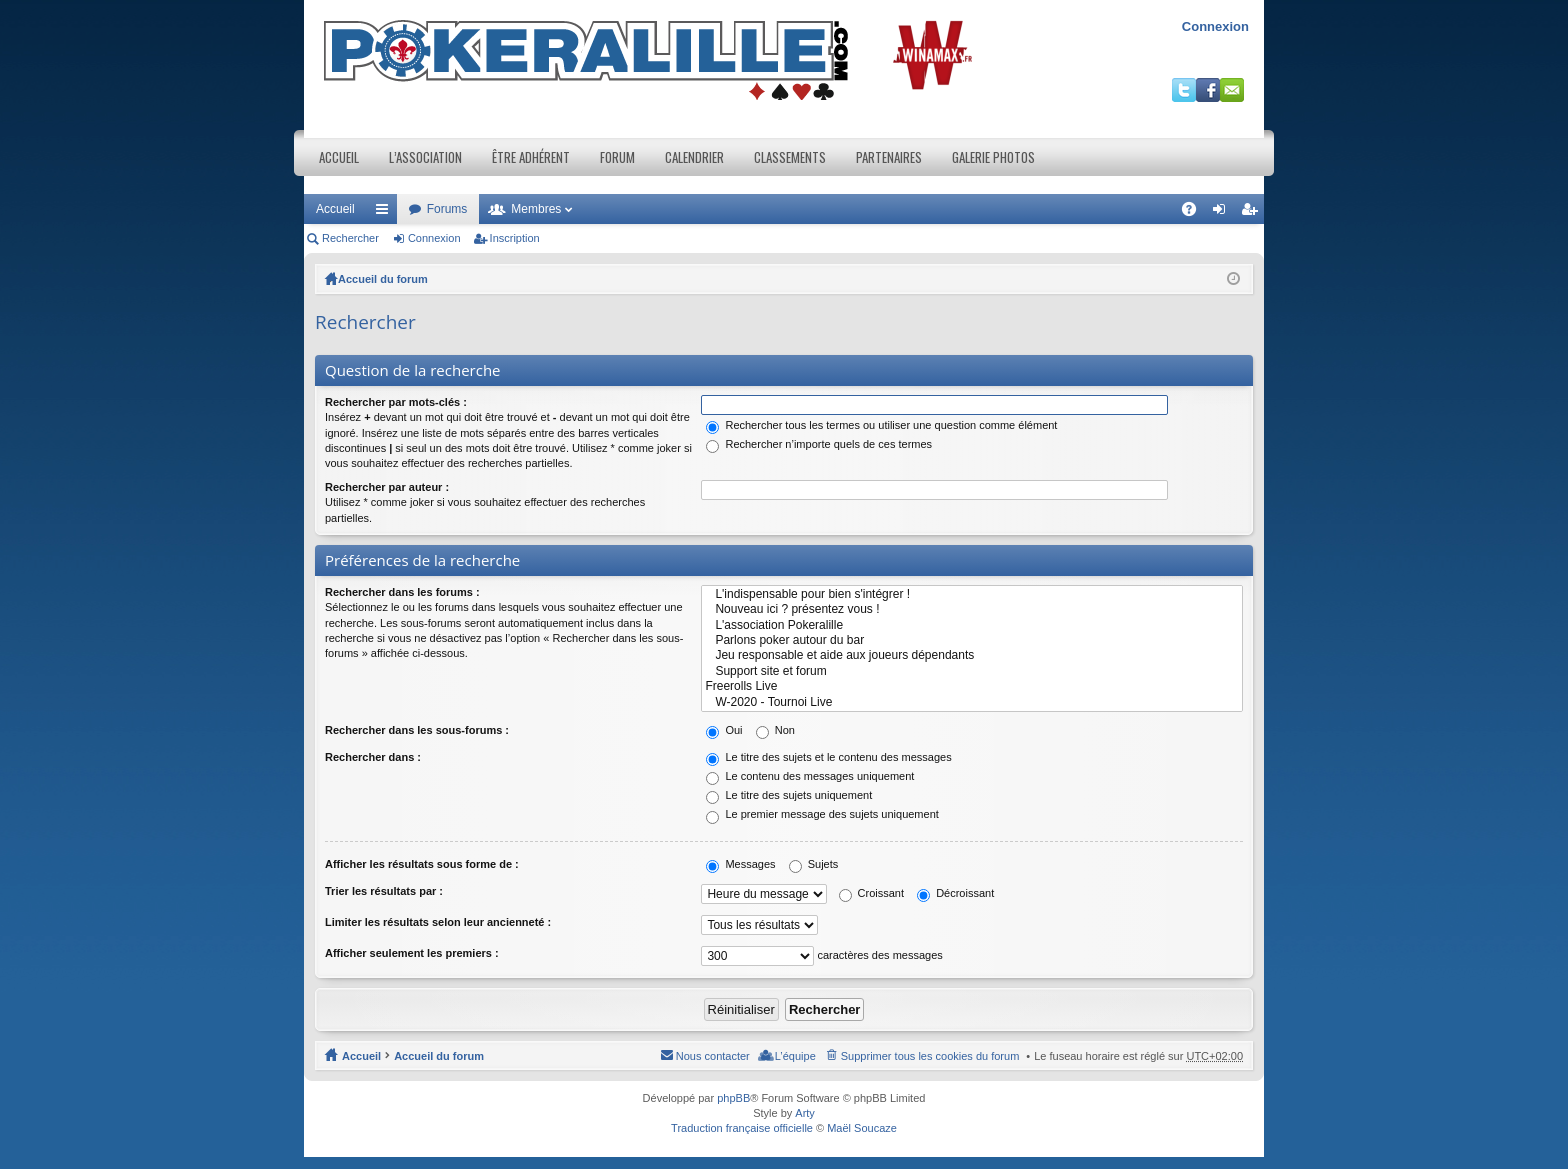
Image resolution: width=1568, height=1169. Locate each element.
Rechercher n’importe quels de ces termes (819, 444)
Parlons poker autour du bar (972, 640)
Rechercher (350, 238)
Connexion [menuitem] (1223, 213)
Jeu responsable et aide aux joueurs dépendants (972, 655)
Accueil (339, 157)
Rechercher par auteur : (387, 487)
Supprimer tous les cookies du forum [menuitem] (930, 1056)
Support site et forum (972, 671)
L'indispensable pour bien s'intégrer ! (972, 594)
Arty (805, 1113)
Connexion (1215, 26)
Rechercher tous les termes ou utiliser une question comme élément (881, 425)
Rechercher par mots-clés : (396, 402)
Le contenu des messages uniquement (810, 776)
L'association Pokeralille (972, 625)
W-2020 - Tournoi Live (972, 702)
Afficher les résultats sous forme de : (422, 864)
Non (775, 730)
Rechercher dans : (373, 757)
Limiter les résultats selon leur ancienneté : (438, 922)
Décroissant (955, 893)
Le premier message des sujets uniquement (822, 814)
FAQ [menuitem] (1195, 213)
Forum (617, 157)
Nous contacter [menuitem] (713, 1056)
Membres (536, 209)
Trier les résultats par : (384, 891)
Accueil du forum (383, 279)
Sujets (814, 864)
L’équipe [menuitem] (795, 1056)
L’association (425, 157)
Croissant (872, 893)
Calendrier (694, 157)
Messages (740, 864)
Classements (790, 157)
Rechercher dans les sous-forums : (417, 730)
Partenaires (889, 157)
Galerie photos (993, 157)
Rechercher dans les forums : (402, 592)
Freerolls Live (972, 686)
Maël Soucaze (862, 1128)
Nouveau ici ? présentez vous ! (972, 609)
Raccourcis (386, 213)
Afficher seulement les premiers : (412, 953)
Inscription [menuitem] (1253, 213)
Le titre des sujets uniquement (789, 795)
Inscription (515, 238)
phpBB (733, 1098)
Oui (724, 730)
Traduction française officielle (742, 1128)
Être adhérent (531, 157)
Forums (447, 209)
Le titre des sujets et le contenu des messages (828, 757)
